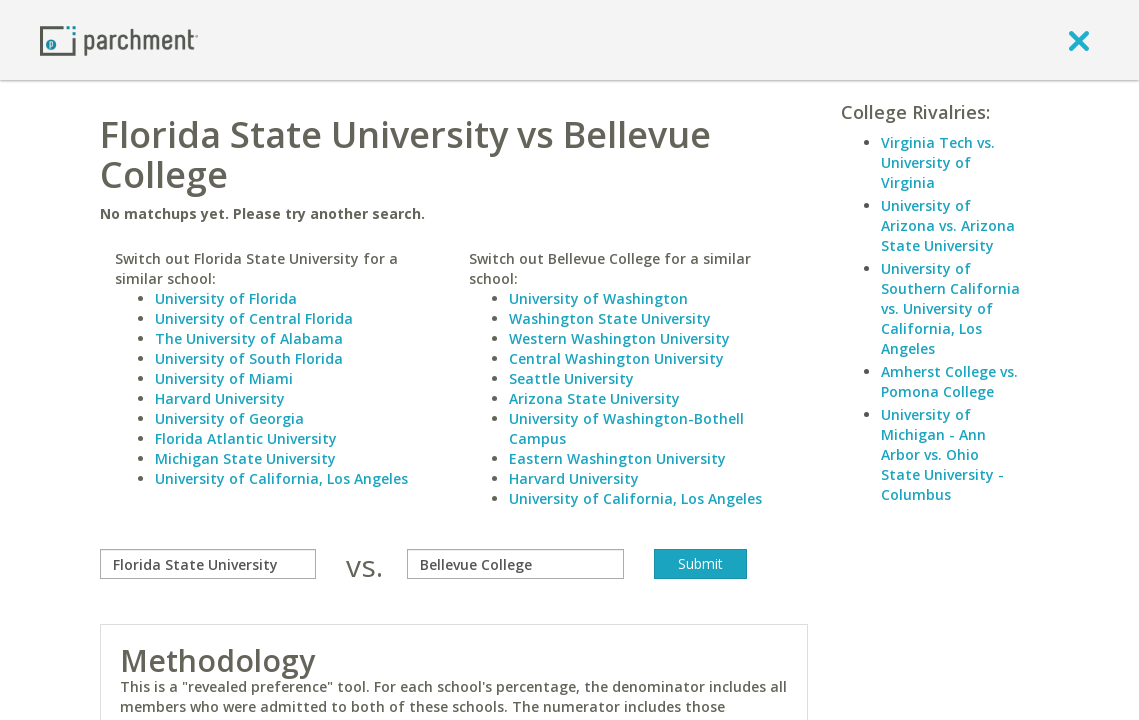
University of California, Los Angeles (281, 478)
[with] (515, 564)
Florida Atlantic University (246, 438)
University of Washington (598, 298)
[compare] (208, 564)
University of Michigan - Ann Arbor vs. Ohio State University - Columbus (942, 454)
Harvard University (220, 398)
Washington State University (610, 318)
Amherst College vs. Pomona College (949, 381)
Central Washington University (616, 358)
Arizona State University (594, 398)
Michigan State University (245, 458)
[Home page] (119, 39)
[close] (1079, 40)
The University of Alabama (249, 338)
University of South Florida (249, 358)
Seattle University (571, 378)
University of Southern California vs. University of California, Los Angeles (950, 308)
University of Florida (226, 298)
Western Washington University (619, 338)
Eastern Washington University (617, 458)
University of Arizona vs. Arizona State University (948, 225)
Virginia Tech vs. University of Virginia (938, 162)
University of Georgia (229, 418)
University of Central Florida (254, 318)
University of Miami (224, 378)
